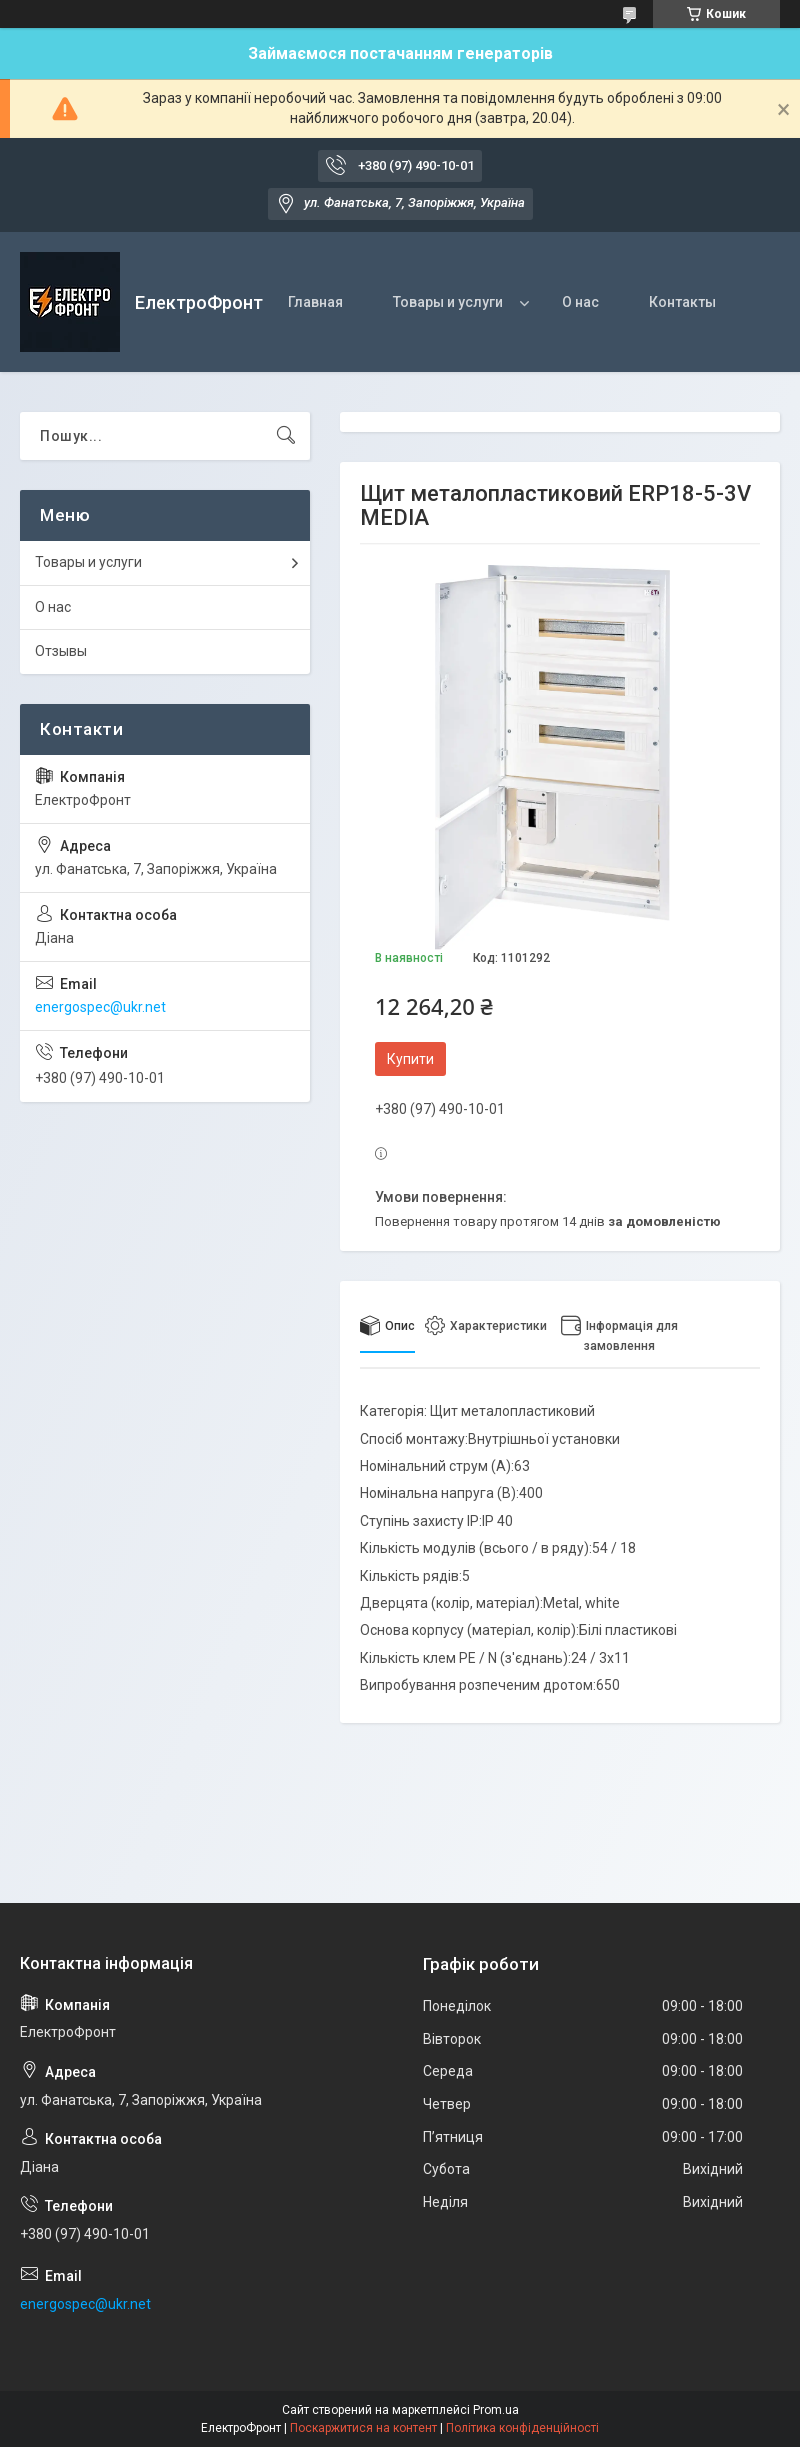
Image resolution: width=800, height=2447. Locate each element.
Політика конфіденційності (522, 2428)
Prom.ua (496, 2410)
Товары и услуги (448, 302)
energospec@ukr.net (100, 1007)
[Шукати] (286, 436)
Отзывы (61, 651)
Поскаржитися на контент (363, 2428)
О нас (580, 302)
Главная (315, 302)
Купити (410, 1059)
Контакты (682, 302)
